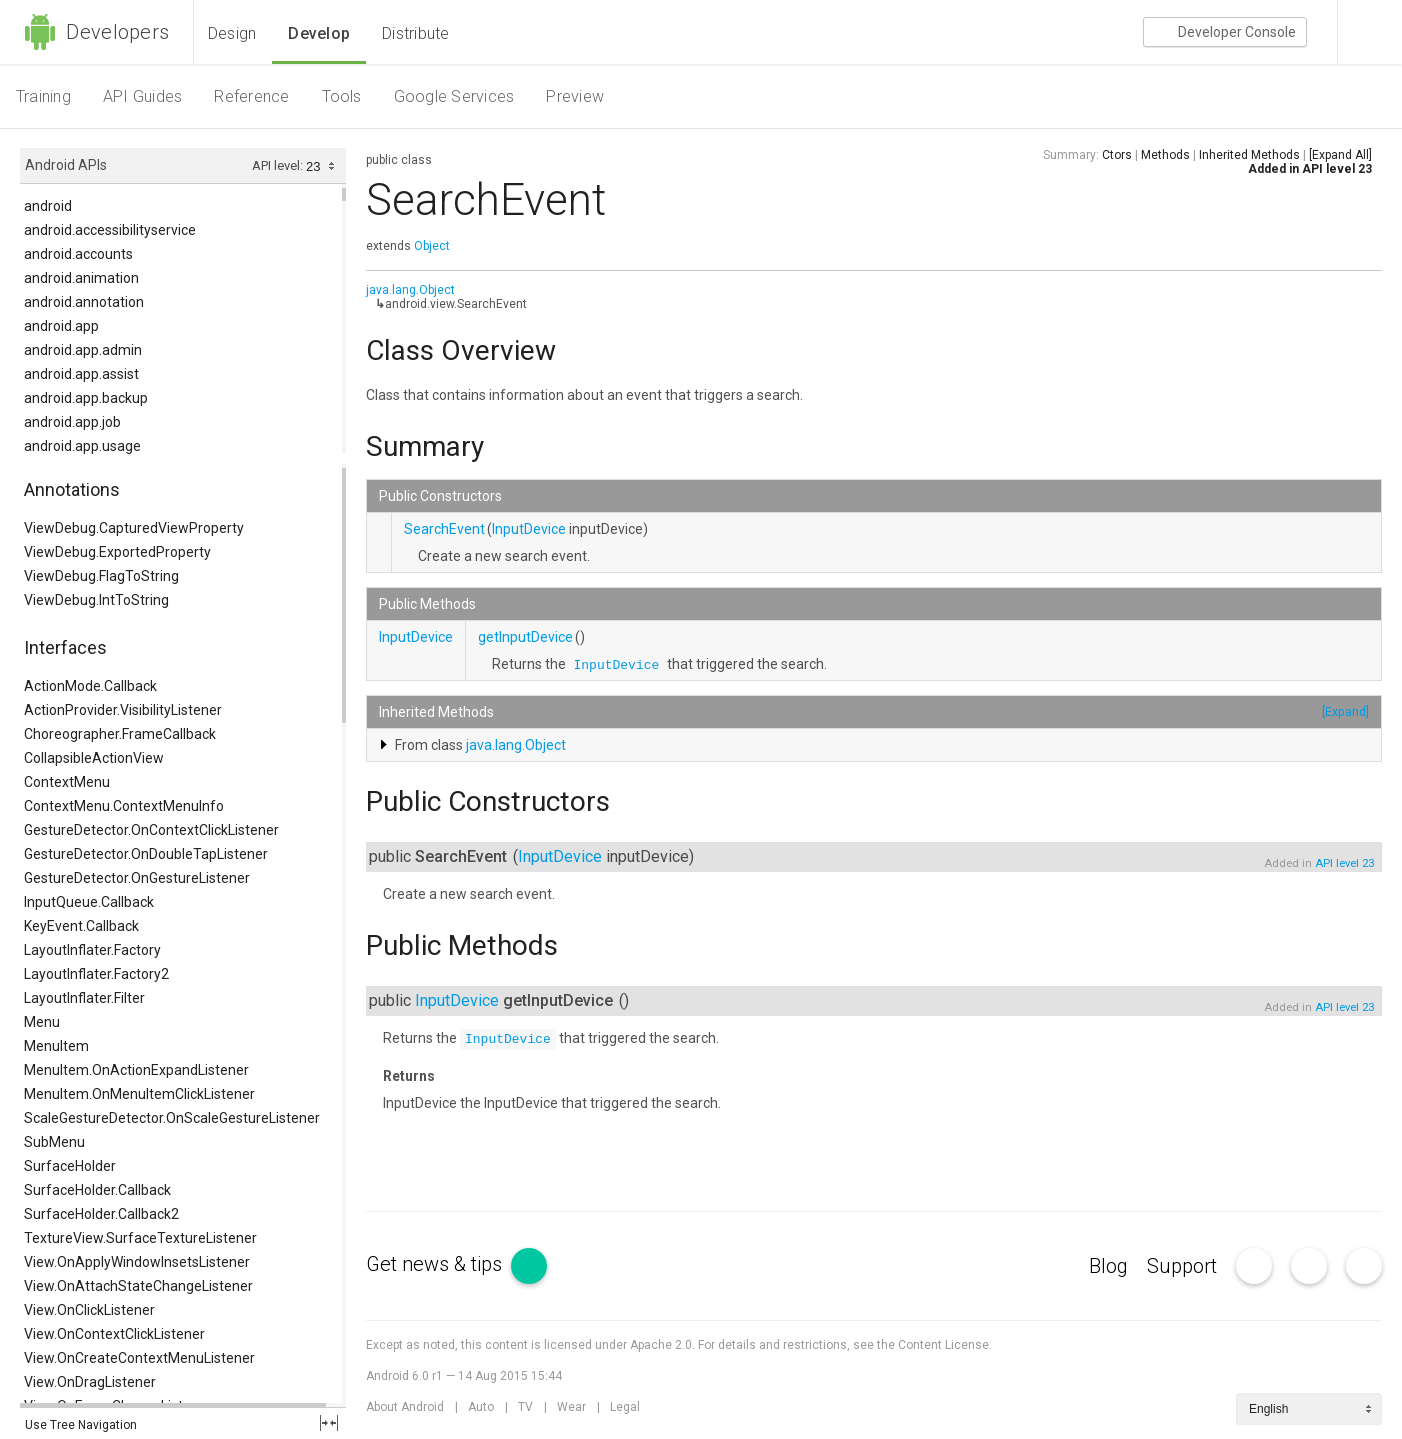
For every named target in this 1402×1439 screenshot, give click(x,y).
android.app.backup (86, 398)
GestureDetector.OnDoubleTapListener (146, 854)
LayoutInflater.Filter (84, 998)
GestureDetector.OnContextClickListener (151, 830)
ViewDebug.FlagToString (101, 576)
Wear (571, 1407)
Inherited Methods (1249, 155)
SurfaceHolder (70, 1166)
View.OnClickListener (89, 1310)
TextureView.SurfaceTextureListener (140, 1238)
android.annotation (84, 302)
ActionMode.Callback (90, 686)
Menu (42, 1022)
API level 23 (1337, 169)
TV (525, 1407)
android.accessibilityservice (110, 230)
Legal (625, 1407)
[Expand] (1345, 711)
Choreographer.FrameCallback (120, 734)
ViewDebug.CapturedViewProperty (134, 528)
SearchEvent (444, 529)
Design (232, 33)
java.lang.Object (410, 290)
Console (1225, 33)
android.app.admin (83, 350)
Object (432, 246)
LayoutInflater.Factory (92, 950)
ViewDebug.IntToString (96, 600)
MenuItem (56, 1046)
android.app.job (72, 422)
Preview (575, 96)
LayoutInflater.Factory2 (96, 974)
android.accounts (78, 254)
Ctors (1117, 155)
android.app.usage (82, 446)
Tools (342, 96)
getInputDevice (525, 637)
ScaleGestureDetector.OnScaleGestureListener (172, 1118)
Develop (319, 33)
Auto (481, 1407)
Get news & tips (456, 1264)
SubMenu (54, 1142)
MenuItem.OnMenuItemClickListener (139, 1094)
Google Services (454, 96)
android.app (61, 326)
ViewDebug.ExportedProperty (117, 552)
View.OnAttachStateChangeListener (138, 1286)
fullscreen (329, 1423)
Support (1182, 1266)
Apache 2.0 (661, 1345)
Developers (96, 32)
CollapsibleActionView (94, 758)
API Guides (142, 96)
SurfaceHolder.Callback (97, 1190)
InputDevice (529, 529)
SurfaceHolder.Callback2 (101, 1214)
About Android (405, 1407)
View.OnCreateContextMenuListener (139, 1358)
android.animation (81, 278)
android (48, 206)
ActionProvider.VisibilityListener (123, 710)
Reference (251, 96)
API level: (279, 165)
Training (43, 96)
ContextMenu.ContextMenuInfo (124, 806)
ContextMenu (67, 782)
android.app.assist (81, 374)
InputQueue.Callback (89, 902)
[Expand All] (1340, 155)
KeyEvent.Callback (81, 926)
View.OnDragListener (90, 1382)
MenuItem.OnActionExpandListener (136, 1070)
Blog (1108, 1266)
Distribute (415, 33)
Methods (1165, 155)
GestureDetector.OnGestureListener (137, 878)
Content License (943, 1345)
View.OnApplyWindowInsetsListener (137, 1262)
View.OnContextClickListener (114, 1334)
